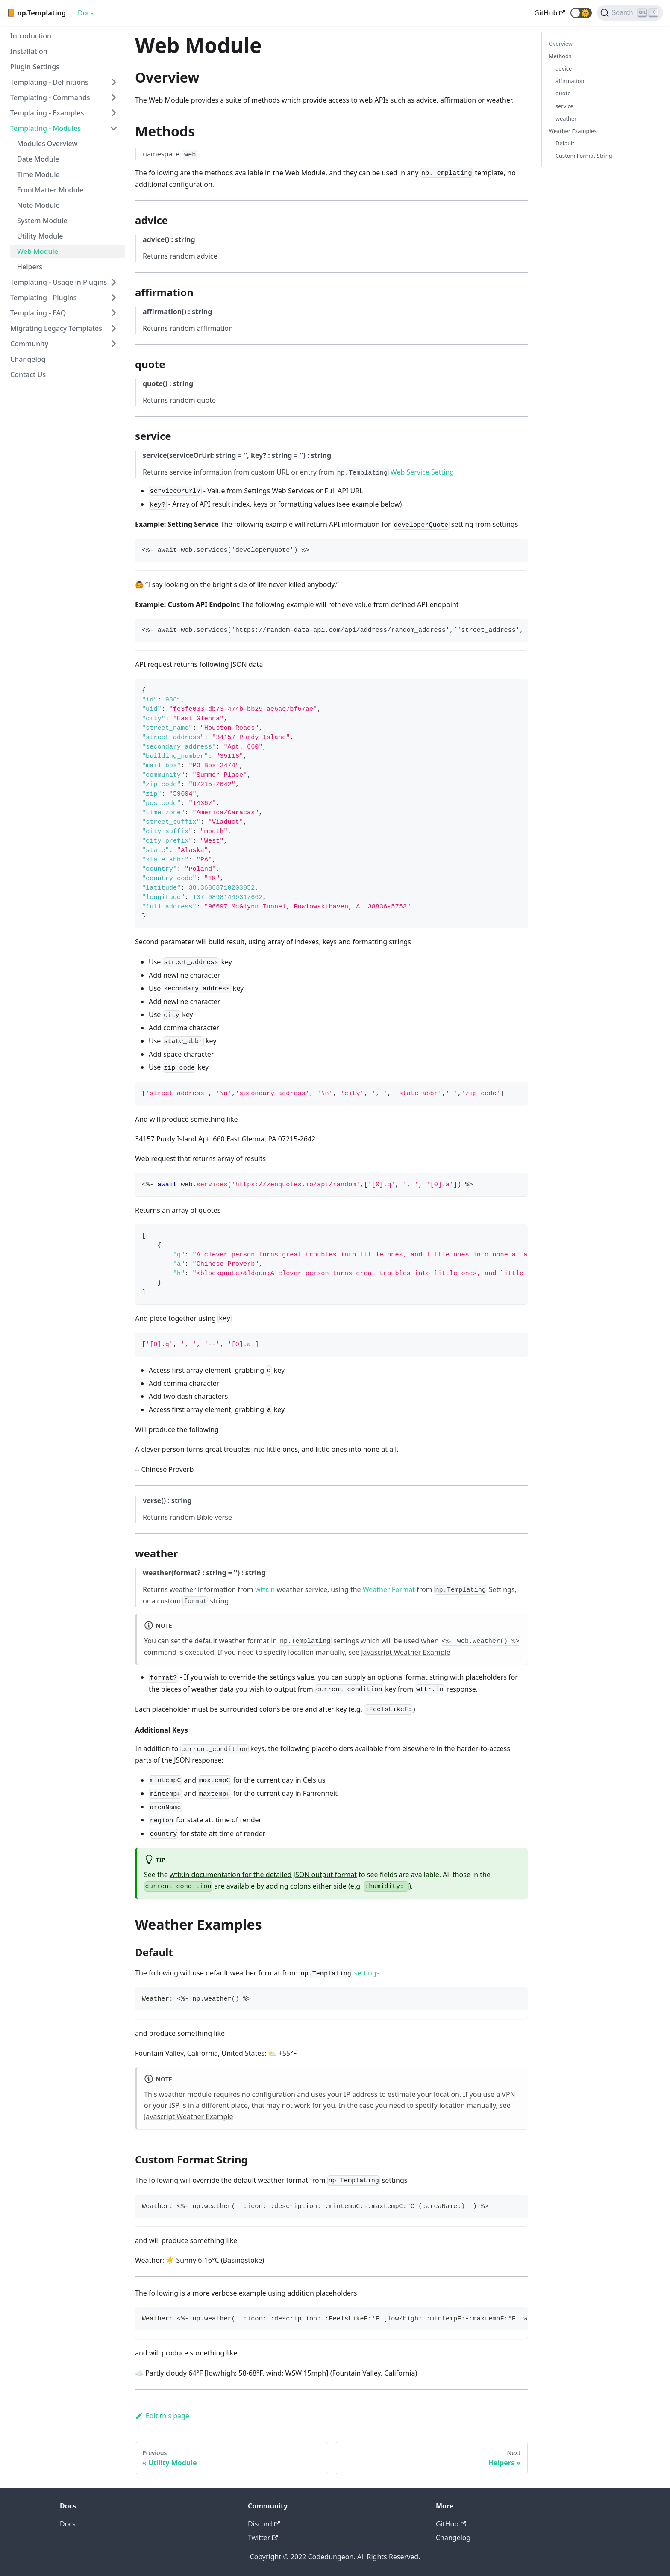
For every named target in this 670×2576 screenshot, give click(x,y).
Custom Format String (583, 155)
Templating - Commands (50, 97)
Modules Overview (47, 143)
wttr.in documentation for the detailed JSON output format (263, 1874)
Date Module (38, 159)
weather (566, 118)
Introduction (30, 36)
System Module (42, 220)
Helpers (29, 266)
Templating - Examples (47, 113)
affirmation (569, 81)
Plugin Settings (34, 66)
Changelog (28, 359)
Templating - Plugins (43, 297)
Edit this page (162, 2415)
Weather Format (389, 1589)
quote (562, 93)
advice (563, 68)
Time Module (38, 174)
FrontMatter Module (50, 190)
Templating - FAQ (38, 313)
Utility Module (40, 236)
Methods (560, 56)
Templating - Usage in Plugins (58, 282)
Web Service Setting (422, 472)
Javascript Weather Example (405, 1652)
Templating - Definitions (49, 82)
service (564, 106)
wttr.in (265, 1589)
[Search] (630, 13)
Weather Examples (573, 131)
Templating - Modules (45, 128)
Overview (561, 43)
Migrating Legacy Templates (56, 328)
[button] (581, 13)
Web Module (37, 251)
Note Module (38, 205)
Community (29, 343)
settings (346, 1640)
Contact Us (28, 374)
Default (564, 143)
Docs (86, 13)
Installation (28, 51)
